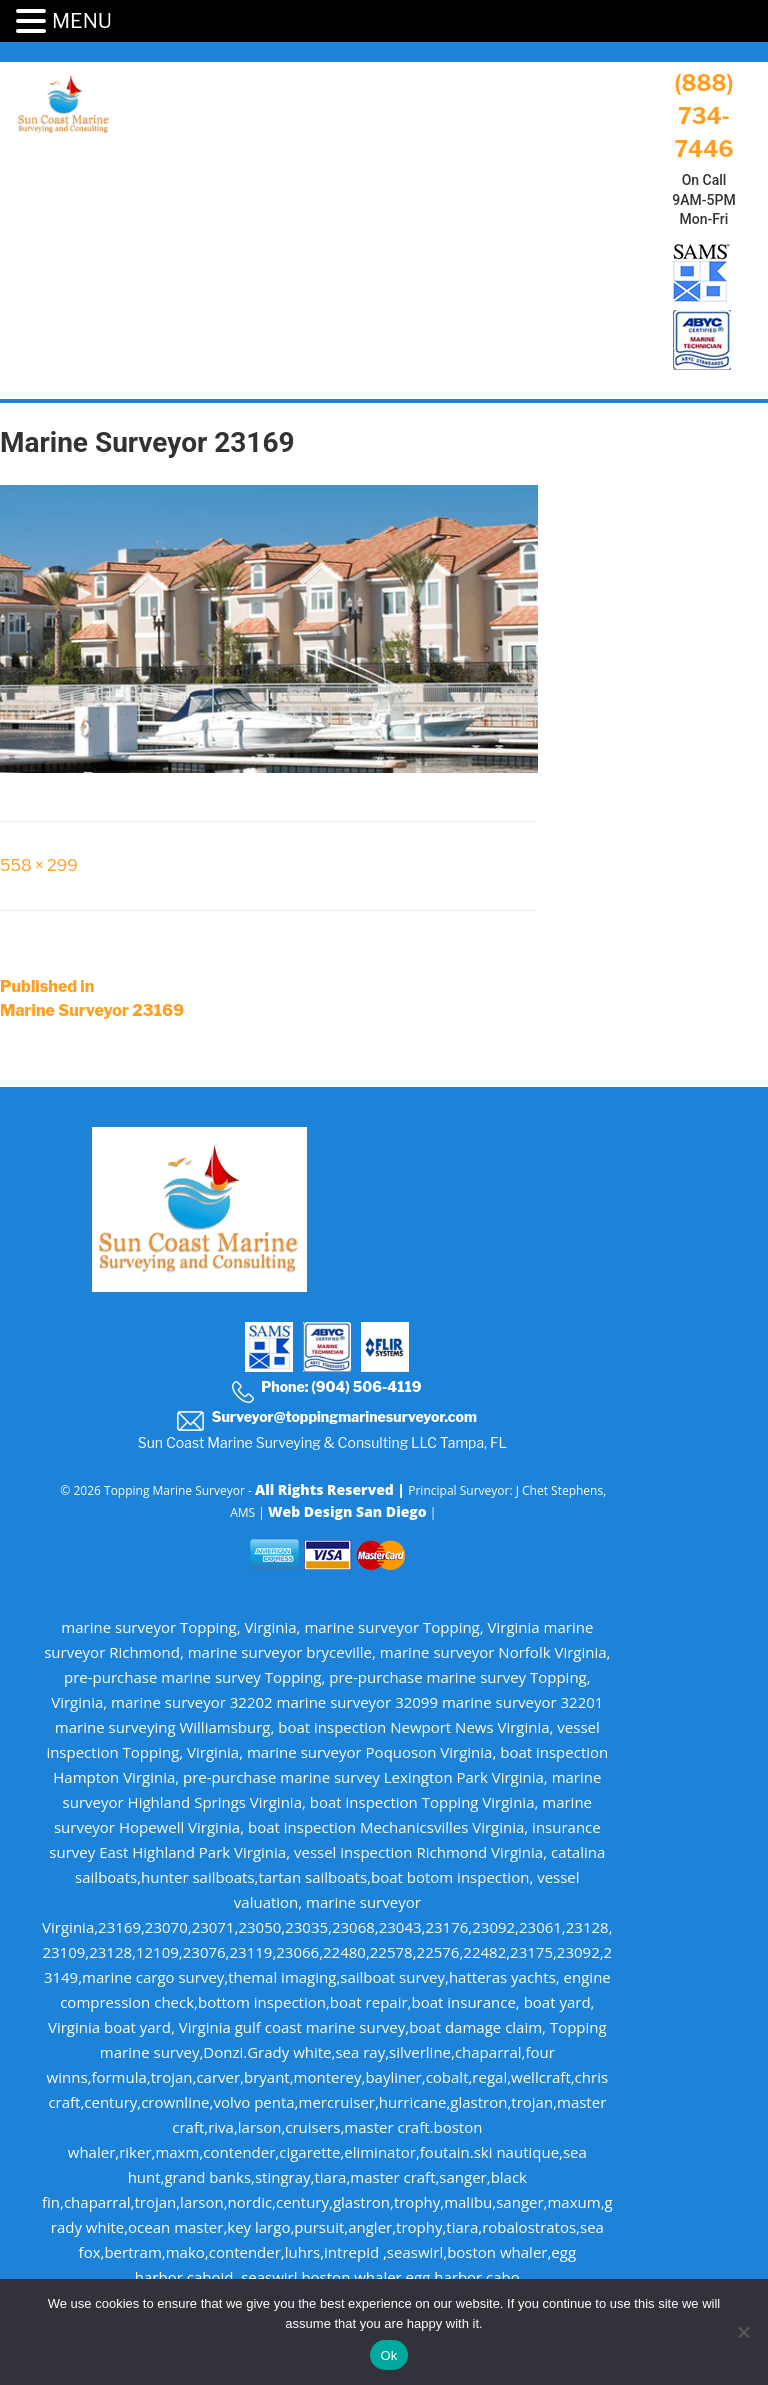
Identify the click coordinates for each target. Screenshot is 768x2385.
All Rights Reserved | (331, 1489)
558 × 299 (39, 865)
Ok (388, 2355)
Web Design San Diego (347, 1511)
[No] (743, 2332)
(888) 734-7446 (703, 116)
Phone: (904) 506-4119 (326, 1390)
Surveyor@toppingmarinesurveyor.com (326, 1420)
